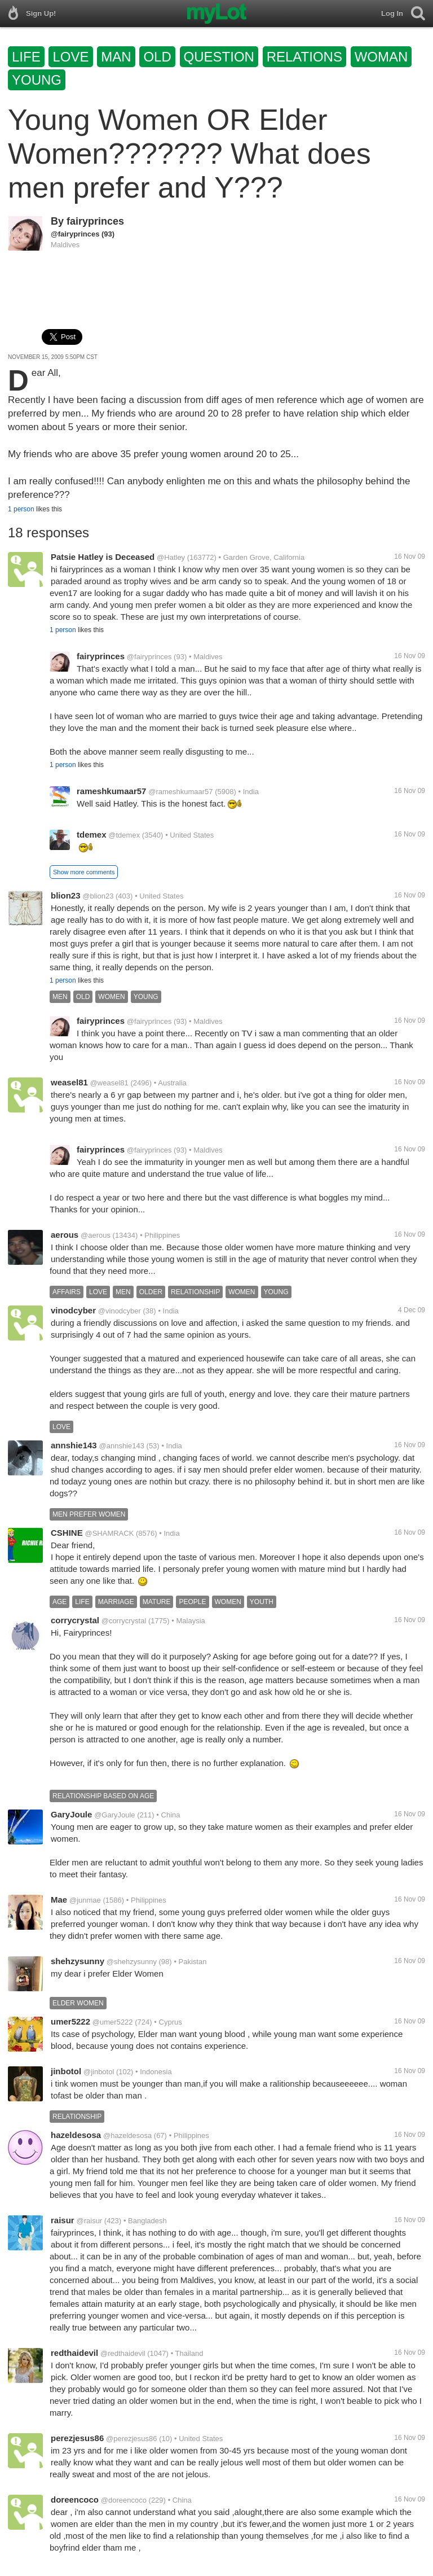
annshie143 (74, 1445)
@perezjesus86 (131, 2438)
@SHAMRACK (109, 1533)
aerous (64, 1234)
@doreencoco (124, 2500)
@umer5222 (112, 2022)
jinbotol (66, 2071)
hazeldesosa (76, 2135)
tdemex (92, 834)
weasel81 (69, 1082)
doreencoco (75, 2499)
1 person (21, 509)
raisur (62, 2220)
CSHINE (67, 1532)
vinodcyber (73, 1310)
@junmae (85, 1900)
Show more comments (83, 872)
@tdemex (124, 835)
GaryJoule (71, 1814)
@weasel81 (109, 1083)
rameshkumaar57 (111, 791)
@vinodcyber (119, 1311)
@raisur (89, 2220)
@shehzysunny (132, 1961)
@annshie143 (121, 1446)
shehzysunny (77, 1961)
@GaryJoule (114, 1815)
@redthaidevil (122, 2353)
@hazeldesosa (127, 2135)
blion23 (66, 895)
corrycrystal (75, 1620)
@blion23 (97, 896)
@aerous (96, 1235)
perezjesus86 (77, 2438)
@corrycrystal (124, 1620)
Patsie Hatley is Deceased (102, 557)
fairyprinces (95, 221)
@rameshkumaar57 (180, 791)
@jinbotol (98, 2071)
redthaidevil (74, 2353)
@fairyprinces (75, 234)
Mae (59, 1899)
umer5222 (70, 2021)
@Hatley (171, 557)
